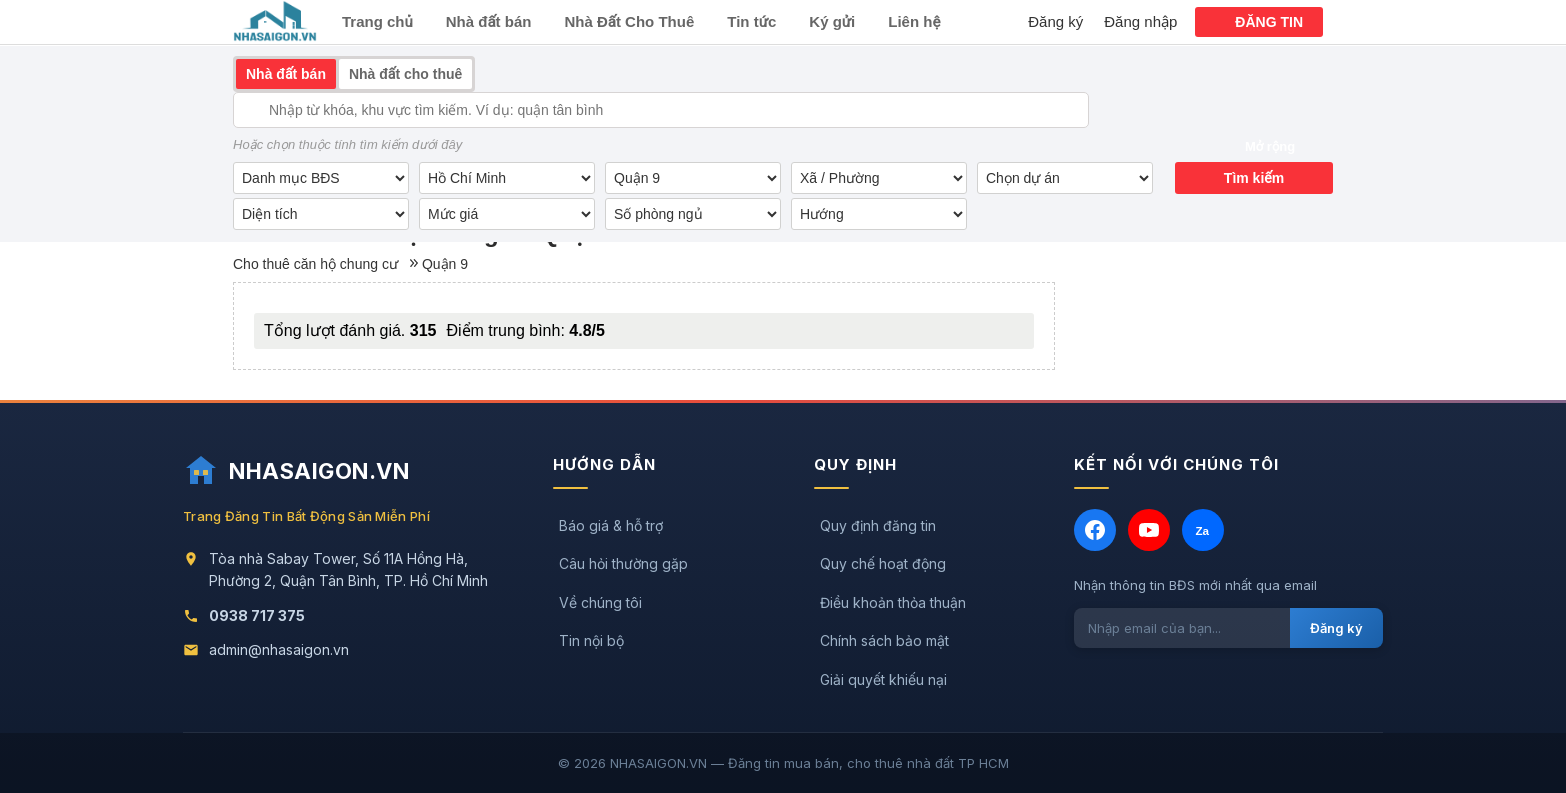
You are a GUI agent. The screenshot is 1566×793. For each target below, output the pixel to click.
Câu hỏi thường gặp (623, 563)
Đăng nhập (1140, 21)
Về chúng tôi (600, 602)
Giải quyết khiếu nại (883, 679)
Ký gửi (832, 21)
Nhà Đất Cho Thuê (629, 21)
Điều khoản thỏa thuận (893, 602)
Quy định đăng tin (878, 525)
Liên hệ (914, 21)
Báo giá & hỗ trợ (611, 525)
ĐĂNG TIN (1269, 22)
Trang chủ (377, 21)
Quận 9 (445, 264)
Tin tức (751, 21)
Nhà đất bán (489, 21)
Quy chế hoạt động (883, 563)
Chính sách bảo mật (884, 640)
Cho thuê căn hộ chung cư (315, 264)
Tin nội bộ (591, 640)
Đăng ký (1055, 21)
